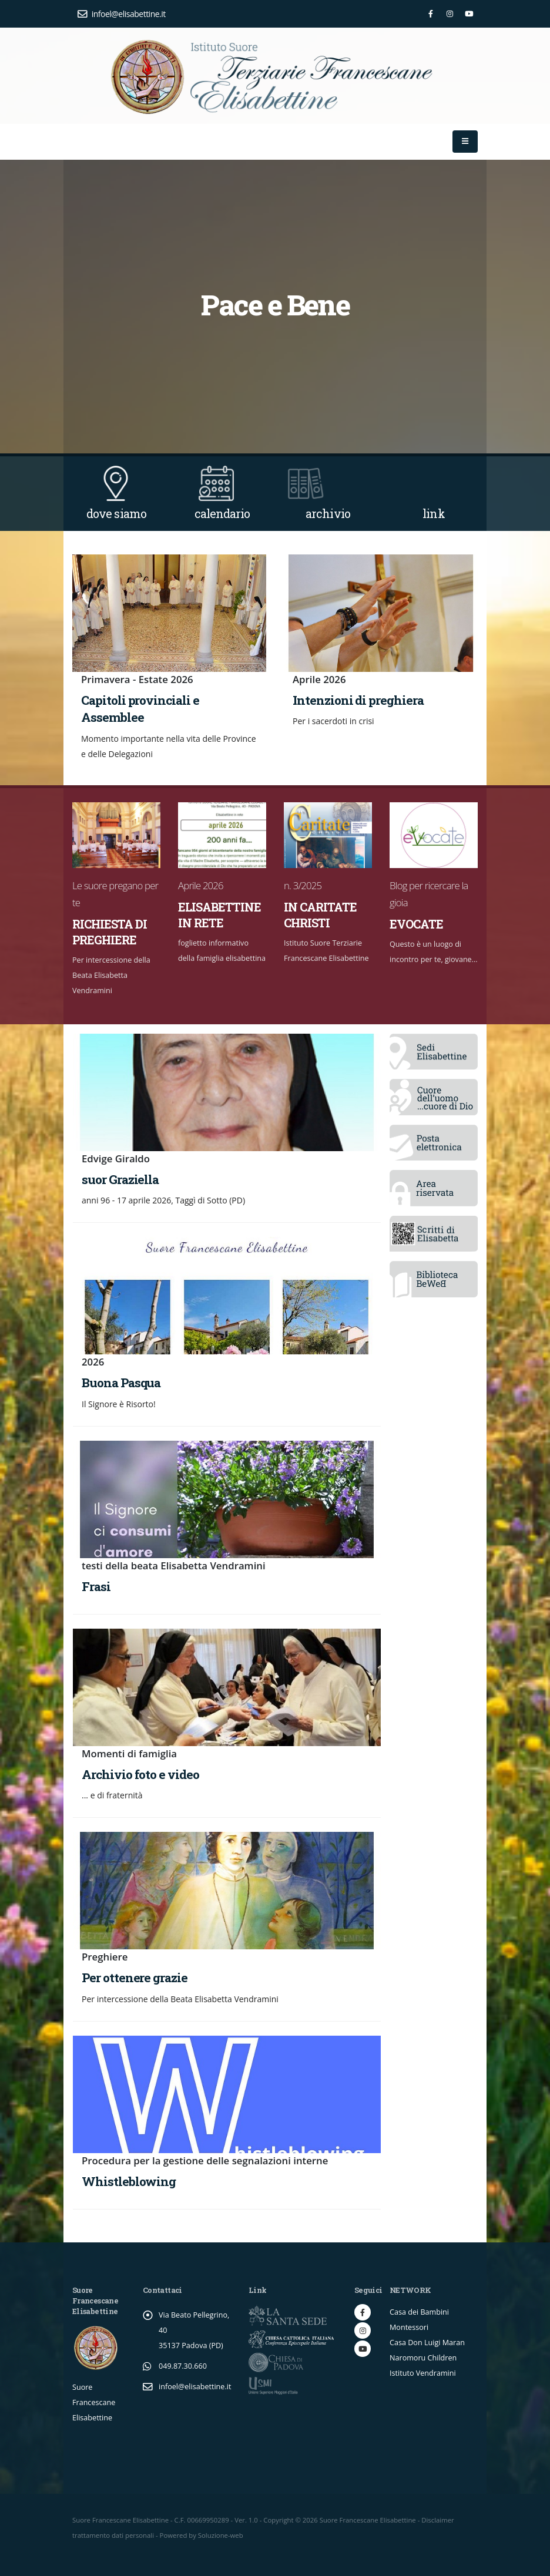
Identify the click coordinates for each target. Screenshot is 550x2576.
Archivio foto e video (140, 1774)
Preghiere (105, 1956)
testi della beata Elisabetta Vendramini (174, 1565)
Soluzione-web (220, 2535)
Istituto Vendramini (423, 2373)
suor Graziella (120, 1179)
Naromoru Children (423, 2358)
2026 (93, 1361)
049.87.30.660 (183, 2366)
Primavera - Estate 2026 (137, 679)
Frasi (96, 1586)
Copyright (278, 2520)
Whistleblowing (129, 2181)
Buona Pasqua (121, 1382)
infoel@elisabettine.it (122, 13)
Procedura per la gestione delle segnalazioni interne (205, 2160)
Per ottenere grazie (134, 1977)
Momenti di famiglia (129, 1753)
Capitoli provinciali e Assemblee (140, 708)
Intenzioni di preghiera (358, 700)
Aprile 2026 (319, 679)
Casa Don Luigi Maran (427, 2343)
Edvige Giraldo (116, 1158)
